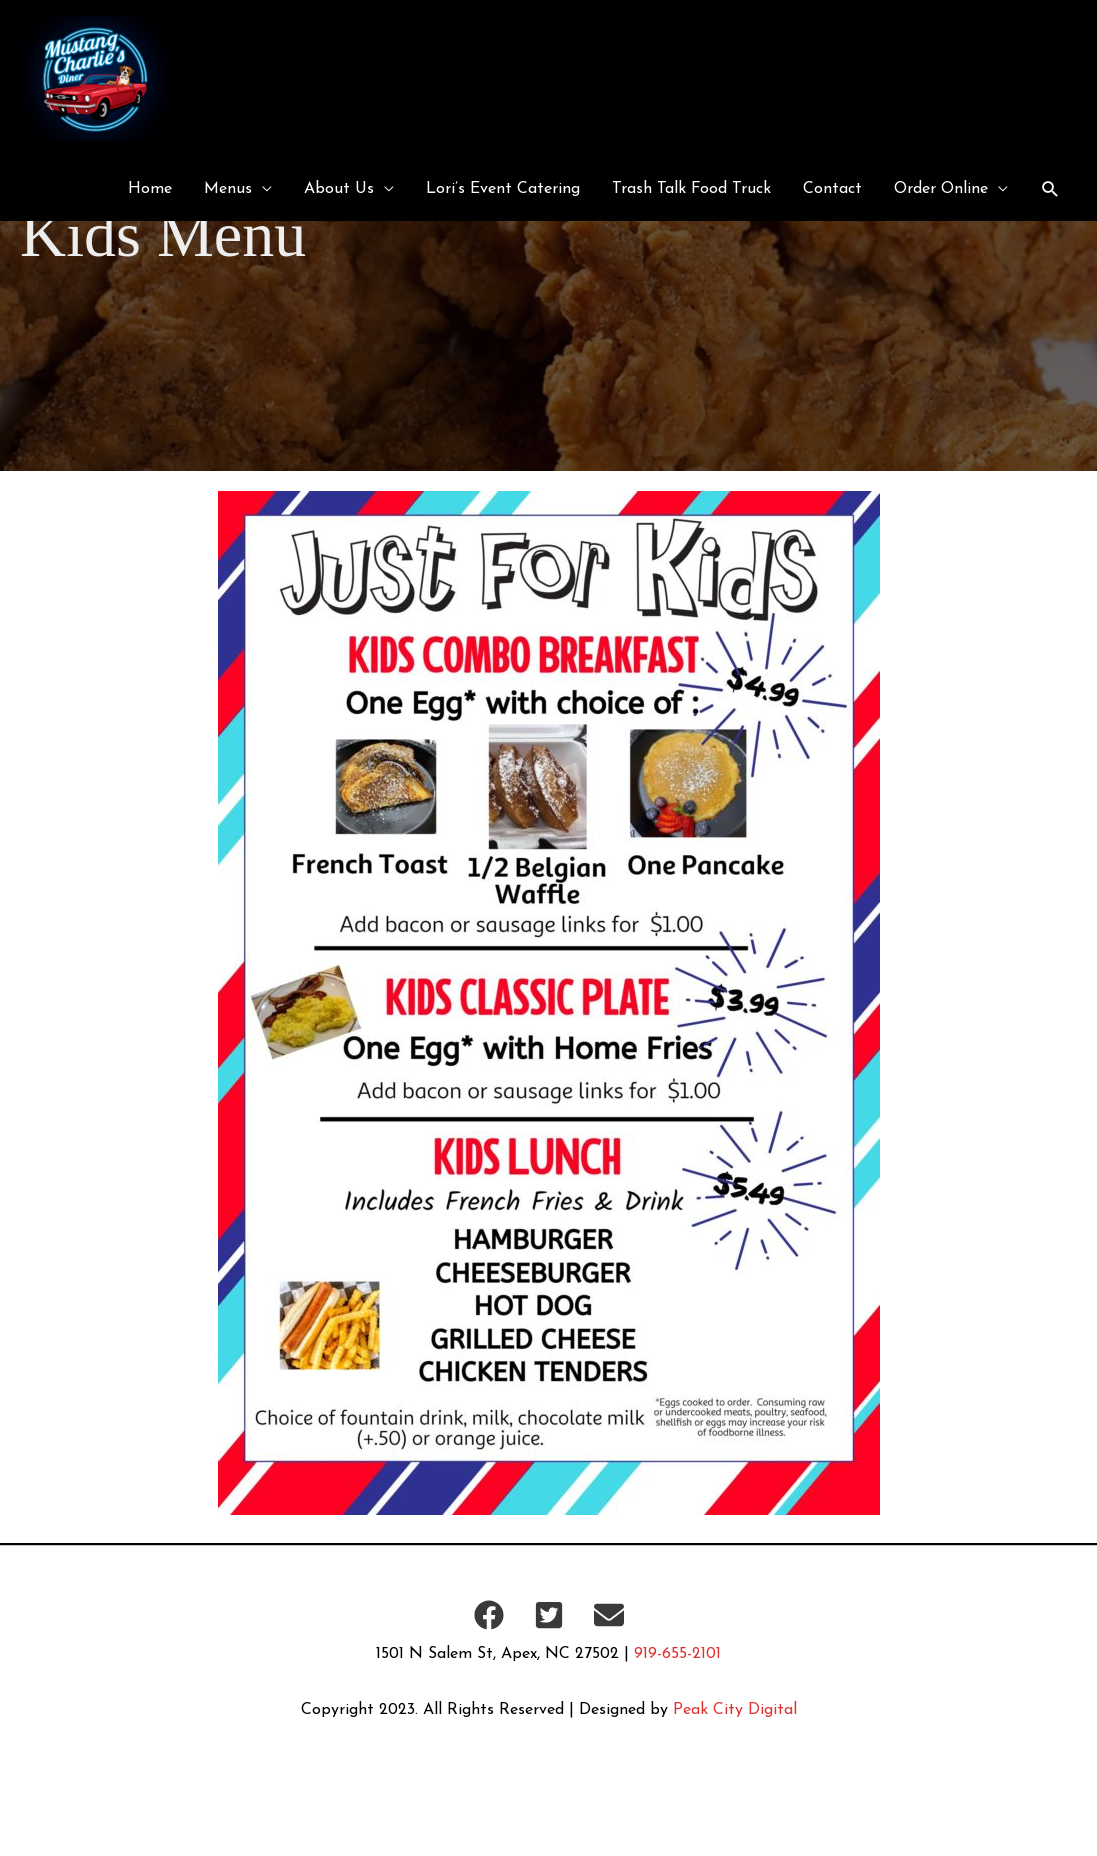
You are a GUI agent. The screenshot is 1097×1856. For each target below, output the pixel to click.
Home (150, 189)
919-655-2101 (677, 1654)
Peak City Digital (735, 1710)
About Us (339, 189)
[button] (1050, 189)
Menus (228, 189)
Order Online (941, 189)
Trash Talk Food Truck (691, 189)
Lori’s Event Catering (503, 189)
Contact (832, 189)
